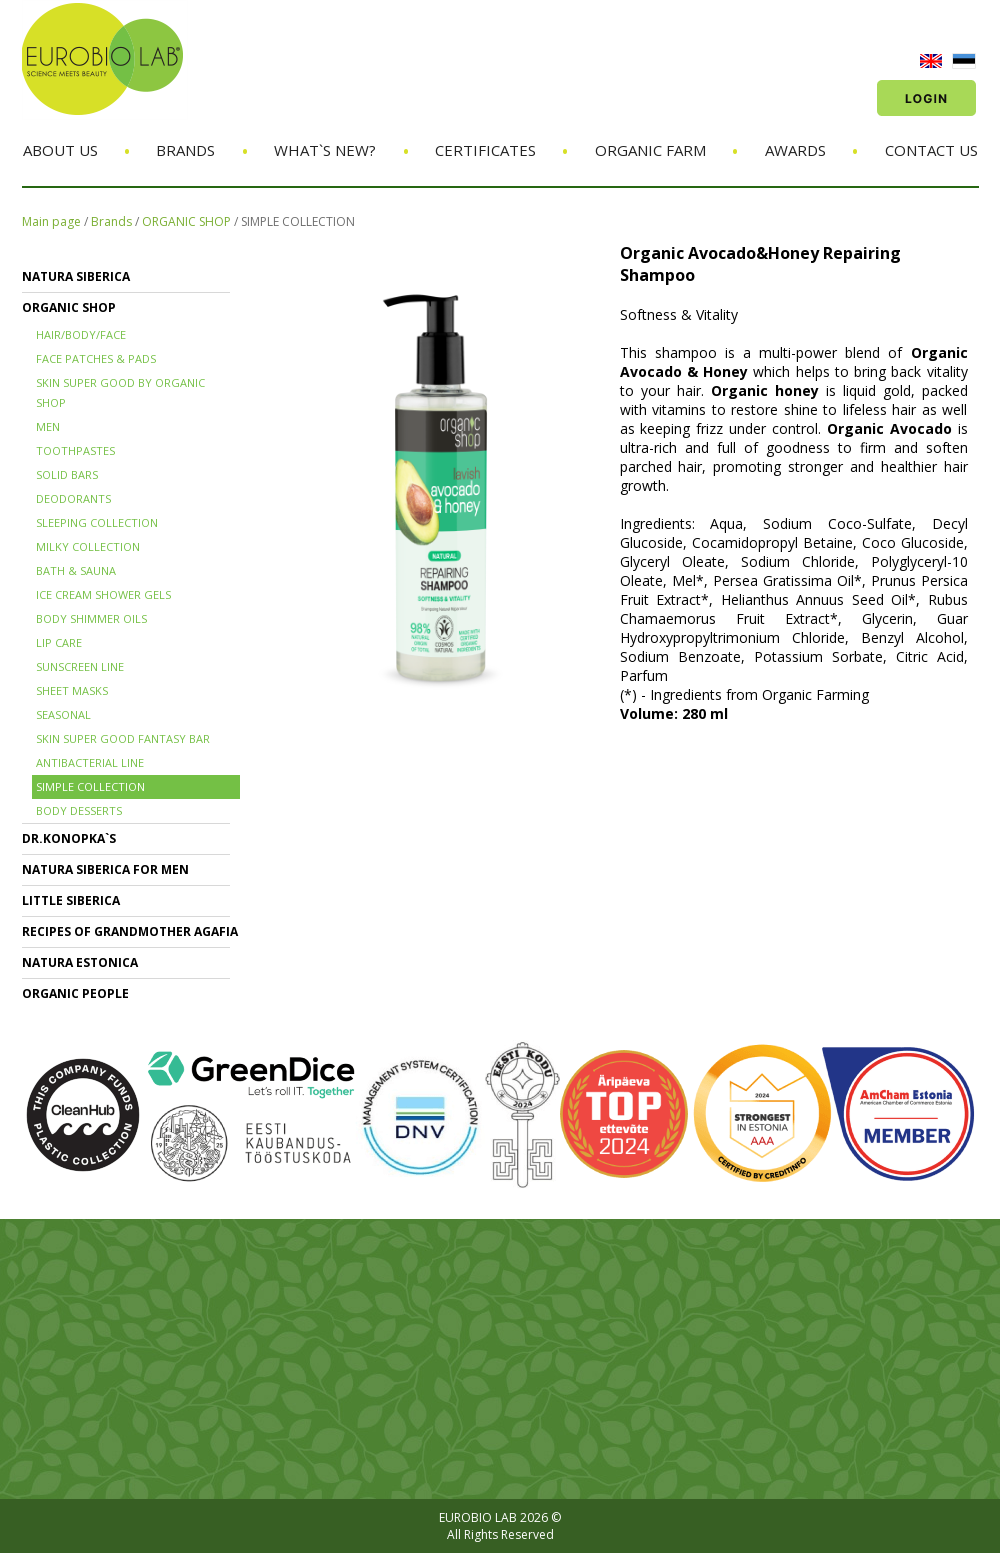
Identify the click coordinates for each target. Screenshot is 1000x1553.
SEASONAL (63, 714)
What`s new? (325, 150)
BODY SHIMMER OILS (91, 618)
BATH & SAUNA (76, 570)
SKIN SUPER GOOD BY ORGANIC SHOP (120, 392)
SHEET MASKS (72, 690)
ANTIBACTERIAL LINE (90, 762)
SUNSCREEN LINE (80, 666)
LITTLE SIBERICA (71, 900)
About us (60, 150)
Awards (795, 150)
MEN (48, 426)
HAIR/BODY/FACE (81, 334)
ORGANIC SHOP (186, 221)
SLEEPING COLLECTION (97, 522)
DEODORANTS (73, 498)
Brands (185, 150)
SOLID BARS (67, 474)
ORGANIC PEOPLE (75, 993)
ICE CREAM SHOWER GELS (103, 594)
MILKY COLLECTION (88, 546)
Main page (51, 221)
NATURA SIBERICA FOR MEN (105, 869)
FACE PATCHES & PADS (96, 358)
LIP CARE (59, 642)
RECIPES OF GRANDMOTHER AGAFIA (130, 931)
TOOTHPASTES (75, 450)
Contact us (931, 150)
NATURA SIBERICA (76, 276)
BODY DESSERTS (79, 810)
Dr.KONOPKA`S (69, 838)
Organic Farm (650, 150)
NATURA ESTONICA (80, 962)
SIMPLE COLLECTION (298, 221)
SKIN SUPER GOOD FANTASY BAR (123, 738)
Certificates (485, 150)
